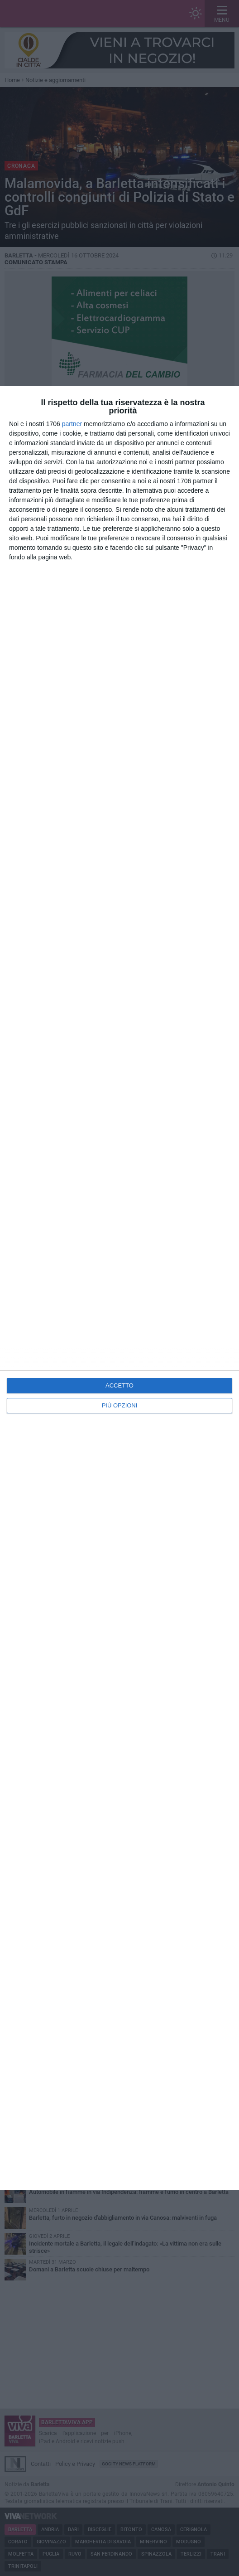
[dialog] (119, 1287)
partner (72, 424)
